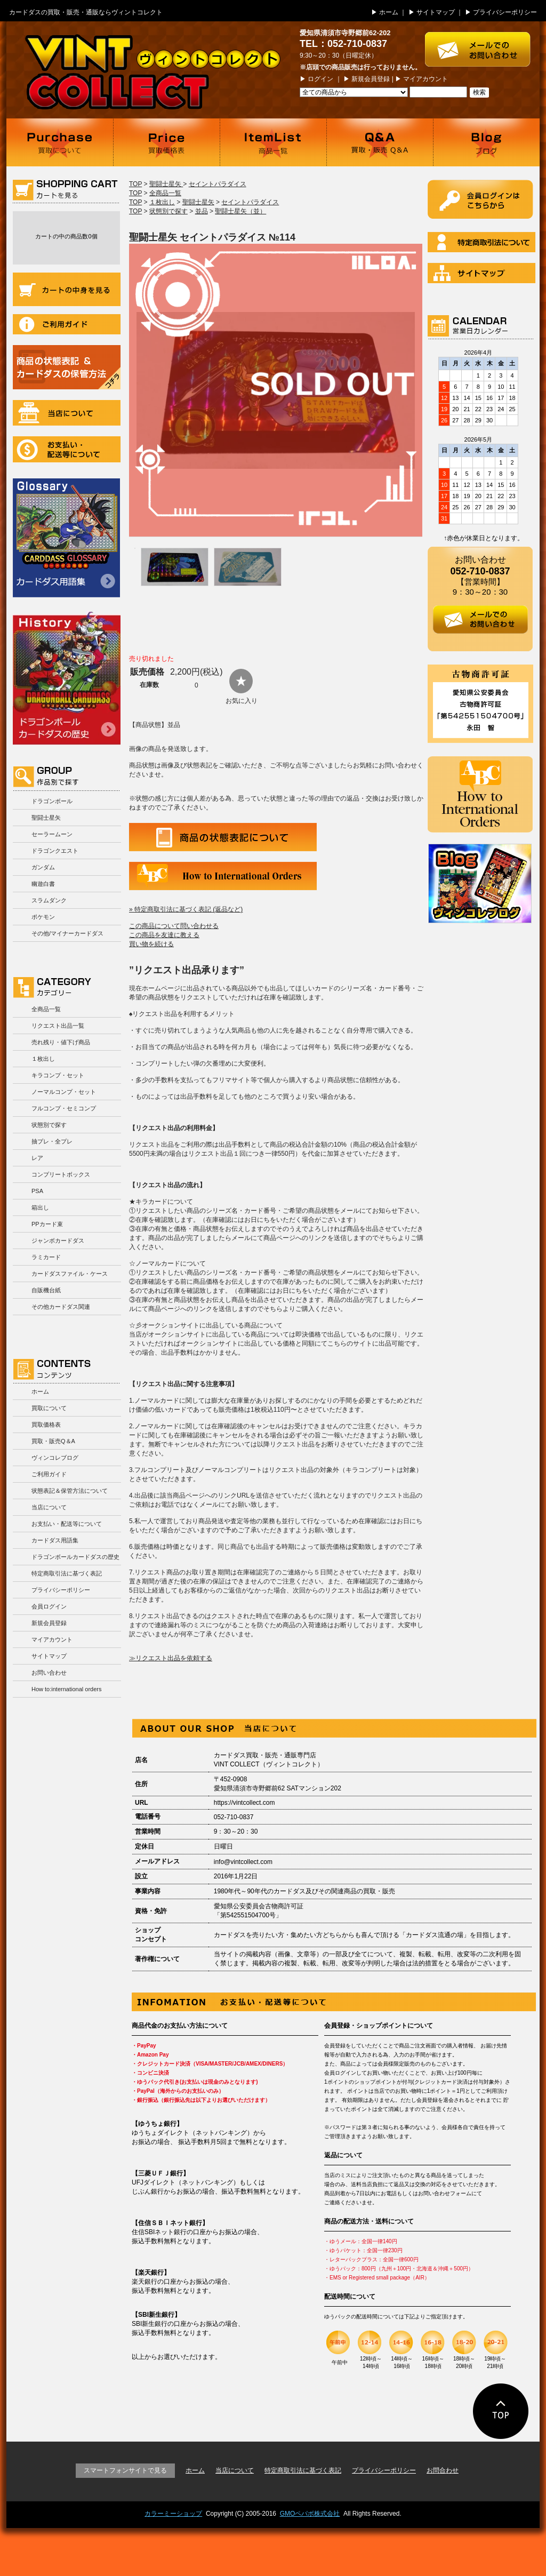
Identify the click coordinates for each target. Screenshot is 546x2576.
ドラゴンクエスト (54, 850)
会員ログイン (49, 1606)
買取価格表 (166, 142)
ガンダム (43, 867)
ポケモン (43, 917)
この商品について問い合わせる (174, 926)
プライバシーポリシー (505, 12)
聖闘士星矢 (46, 817)
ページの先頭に (501, 2411)
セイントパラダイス (217, 184)
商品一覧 (273, 142)
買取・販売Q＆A (53, 1441)
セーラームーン (52, 834)
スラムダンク (49, 900)
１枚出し (43, 1058)
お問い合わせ (49, 1672)
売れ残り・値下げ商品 (60, 1042)
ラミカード (46, 1257)
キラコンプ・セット (57, 1075)
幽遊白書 (43, 884)
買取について (59, 142)
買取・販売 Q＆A (379, 142)
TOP (135, 184)
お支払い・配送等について (67, 449)
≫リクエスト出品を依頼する (170, 1658)
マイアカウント (425, 79)
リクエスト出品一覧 (57, 1025)
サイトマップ (435, 12)
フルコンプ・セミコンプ (63, 1108)
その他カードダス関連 (60, 1306)
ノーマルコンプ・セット (63, 1092)
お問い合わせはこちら (482, 44)
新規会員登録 (370, 79)
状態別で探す (49, 1125)
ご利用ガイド (67, 324)
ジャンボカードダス (57, 1240)
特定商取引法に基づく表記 (66, 1573)
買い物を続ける (151, 944)
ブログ (486, 142)
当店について (67, 413)
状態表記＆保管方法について (69, 1490)
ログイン (320, 79)
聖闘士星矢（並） (240, 211)
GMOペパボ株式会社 (310, 2513)
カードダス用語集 (66, 537)
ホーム (388, 12)
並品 (201, 211)
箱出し (40, 1207)
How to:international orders (66, 1689)
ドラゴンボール (52, 801)
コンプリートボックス (60, 1174)
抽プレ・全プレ (52, 1141)
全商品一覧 (46, 1009)
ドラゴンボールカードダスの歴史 (67, 678)
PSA (37, 1191)
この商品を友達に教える (164, 935)
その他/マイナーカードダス (67, 933)
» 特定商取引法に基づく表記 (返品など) (186, 909)
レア (37, 1158)
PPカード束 (47, 1224)
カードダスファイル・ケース (69, 1273)
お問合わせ (443, 2470)
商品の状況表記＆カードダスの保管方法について (67, 367)
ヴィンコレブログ (54, 1457)
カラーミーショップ (173, 2513)
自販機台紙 (46, 1290)
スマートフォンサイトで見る (125, 2470)
